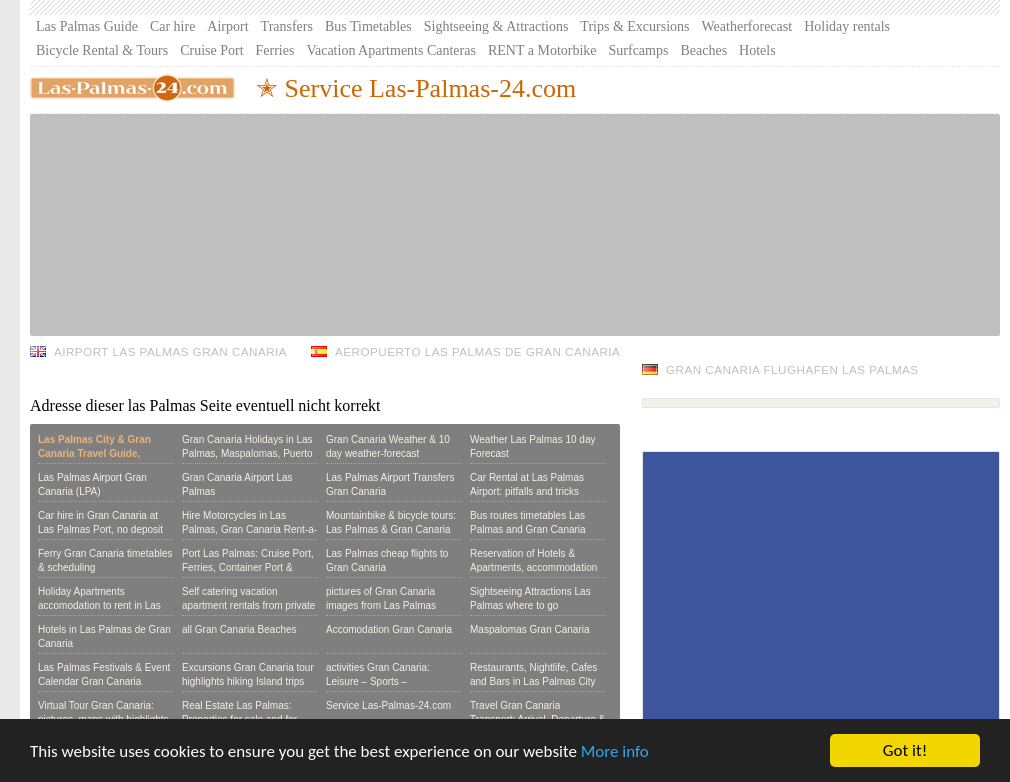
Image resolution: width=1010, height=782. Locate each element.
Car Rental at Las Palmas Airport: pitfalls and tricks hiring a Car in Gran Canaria (532, 491)
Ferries (275, 50)
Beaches (703, 50)
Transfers (287, 26)
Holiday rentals (847, 26)
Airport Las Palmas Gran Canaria (170, 351)
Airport (227, 26)
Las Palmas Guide (87, 26)
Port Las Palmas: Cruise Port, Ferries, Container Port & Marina (248, 567)
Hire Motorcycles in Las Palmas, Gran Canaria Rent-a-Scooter (249, 529)
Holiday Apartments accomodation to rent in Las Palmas (99, 605)
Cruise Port (211, 50)
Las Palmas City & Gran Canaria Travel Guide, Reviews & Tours (94, 453)
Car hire (172, 26)
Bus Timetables (368, 26)
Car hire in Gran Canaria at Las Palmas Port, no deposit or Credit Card (100, 529)
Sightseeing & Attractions (496, 26)
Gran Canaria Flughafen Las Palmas (792, 369)
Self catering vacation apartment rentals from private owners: (248, 605)
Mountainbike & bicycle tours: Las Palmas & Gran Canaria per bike (391, 529)
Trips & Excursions (634, 26)
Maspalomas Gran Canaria (530, 629)
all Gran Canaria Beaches (239, 629)
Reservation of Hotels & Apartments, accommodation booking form (533, 567)
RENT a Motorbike (542, 50)
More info (615, 752)
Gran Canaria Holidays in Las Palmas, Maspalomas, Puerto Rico (247, 453)
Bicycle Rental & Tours (102, 50)
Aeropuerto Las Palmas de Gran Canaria (477, 351)
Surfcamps (639, 50)
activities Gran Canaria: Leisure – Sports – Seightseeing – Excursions (385, 681)
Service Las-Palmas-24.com (388, 705)
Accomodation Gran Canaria (389, 629)
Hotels (757, 50)
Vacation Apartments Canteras (391, 50)
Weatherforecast (747, 26)
